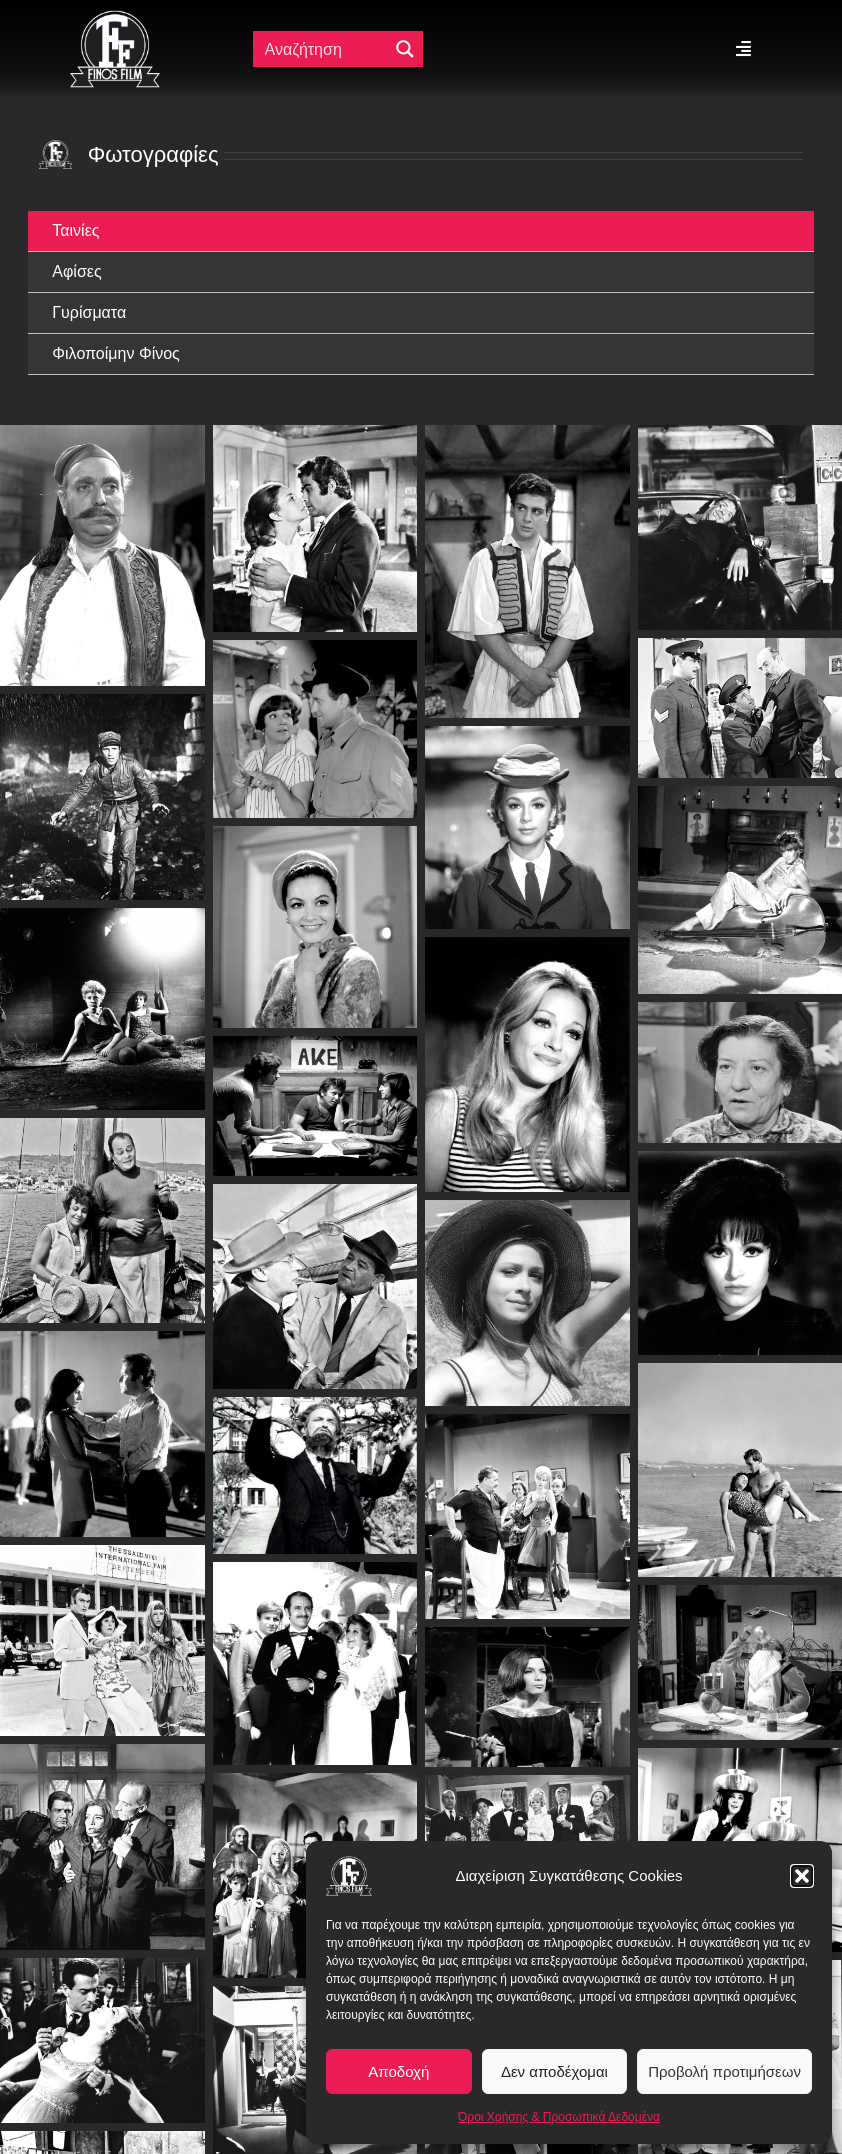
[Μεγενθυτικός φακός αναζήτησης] (405, 49)
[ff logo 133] (115, 18)
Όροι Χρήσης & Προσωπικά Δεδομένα (559, 2117)
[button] (802, 1876)
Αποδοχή (398, 2071)
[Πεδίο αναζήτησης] (325, 49)
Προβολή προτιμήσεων (724, 2071)
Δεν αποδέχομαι (554, 2071)
